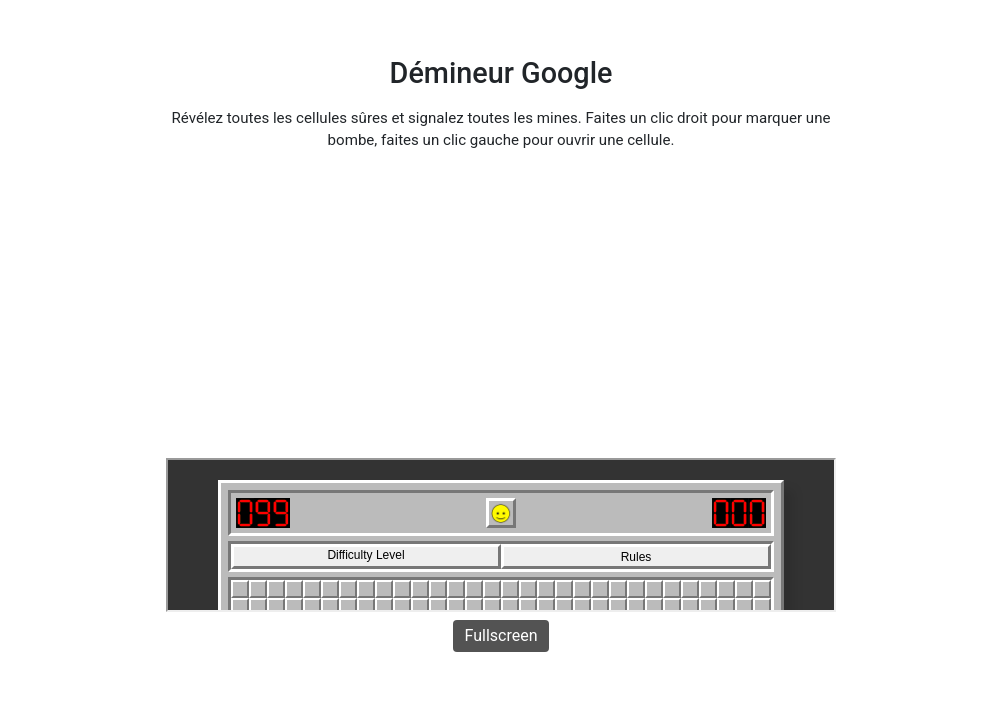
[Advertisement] (501, 308)
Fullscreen (501, 635)
